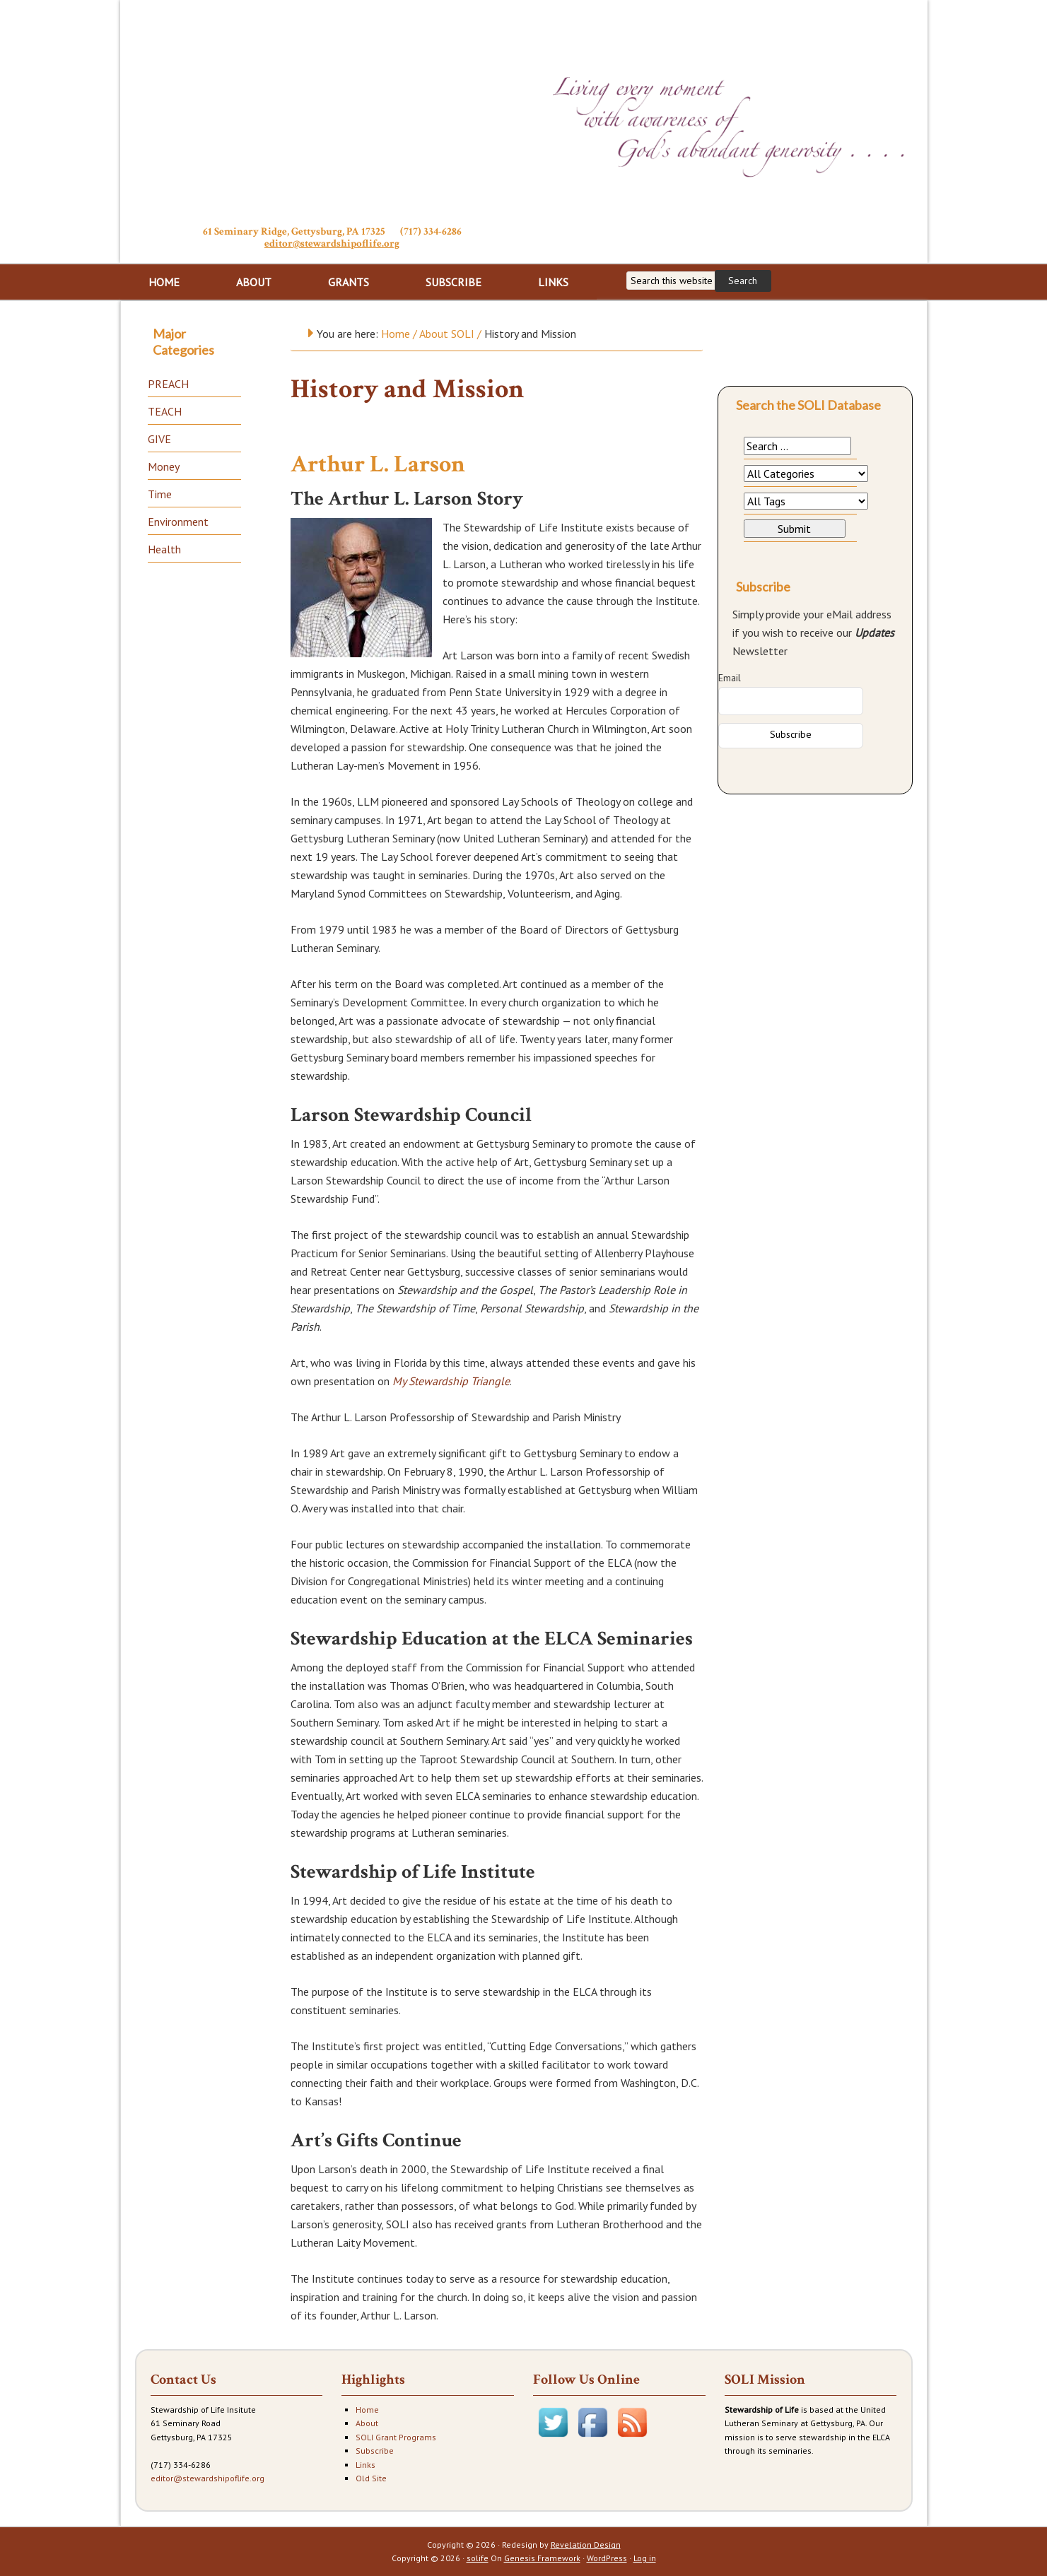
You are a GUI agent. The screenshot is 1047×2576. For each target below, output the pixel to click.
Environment (178, 521)
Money (164, 466)
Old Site (371, 2478)
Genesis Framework (542, 2558)
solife (478, 2558)
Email (729, 677)
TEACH (165, 411)
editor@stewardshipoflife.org (331, 243)
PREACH (168, 384)
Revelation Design (586, 2544)
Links (365, 2464)
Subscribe (375, 2450)
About (367, 2423)
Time (160, 494)
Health (164, 549)
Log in (644, 2558)
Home (367, 2409)
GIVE (159, 439)
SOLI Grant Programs (396, 2437)
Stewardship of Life (332, 110)
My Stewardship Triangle (451, 1381)
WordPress (607, 2558)
